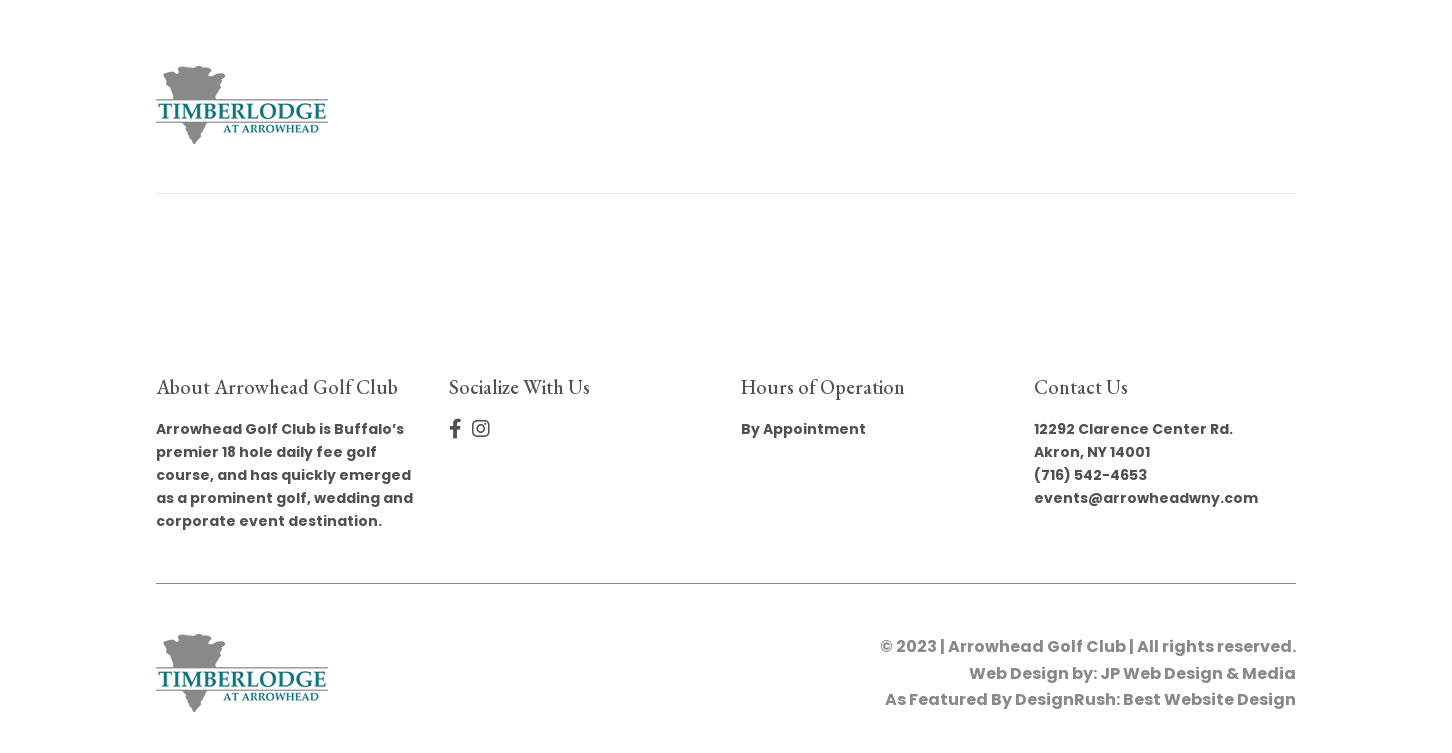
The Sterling (953, 104)
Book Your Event (660, 104)
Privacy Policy (1205, 104)
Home (515, 104)
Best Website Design (1209, 699)
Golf (1072, 104)
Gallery (818, 104)
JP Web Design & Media (1198, 673)
